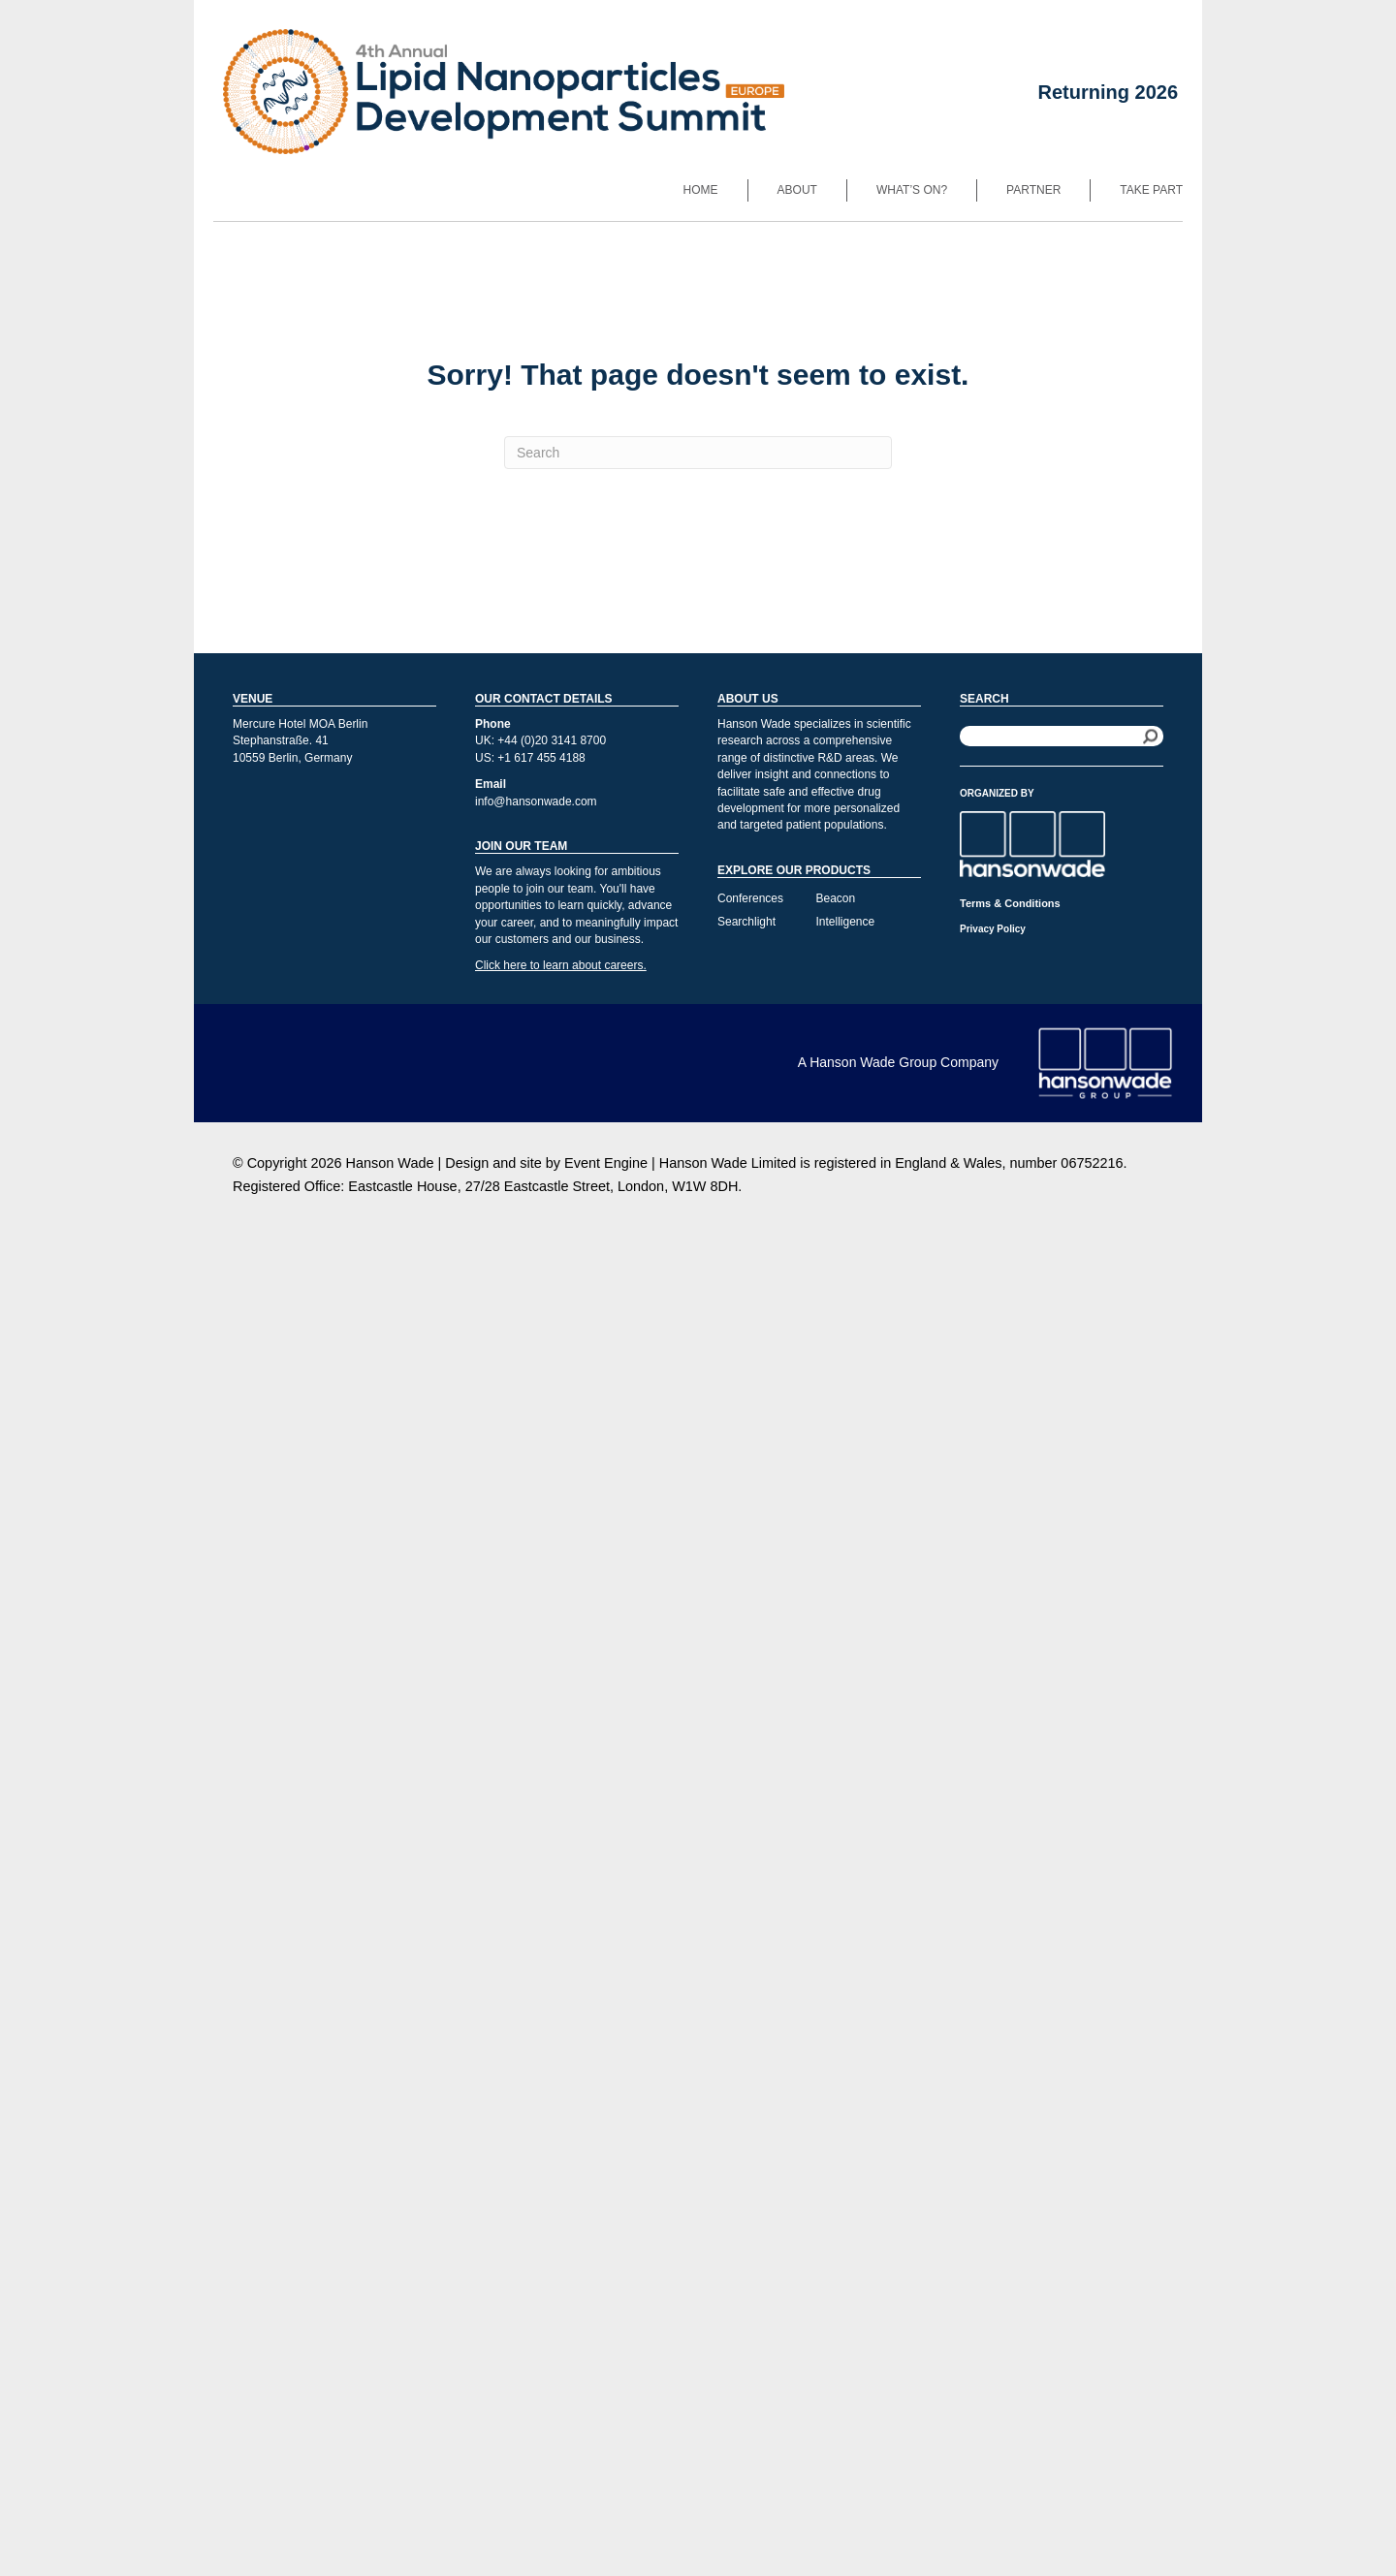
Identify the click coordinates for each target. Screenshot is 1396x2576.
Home (700, 190)
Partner (1033, 190)
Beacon (836, 898)
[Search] (698, 452)
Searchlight (746, 921)
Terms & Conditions (1010, 903)
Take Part (1151, 190)
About (797, 190)
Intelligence (845, 921)
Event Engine (606, 1163)
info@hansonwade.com (536, 801)
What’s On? (911, 190)
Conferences (750, 898)
